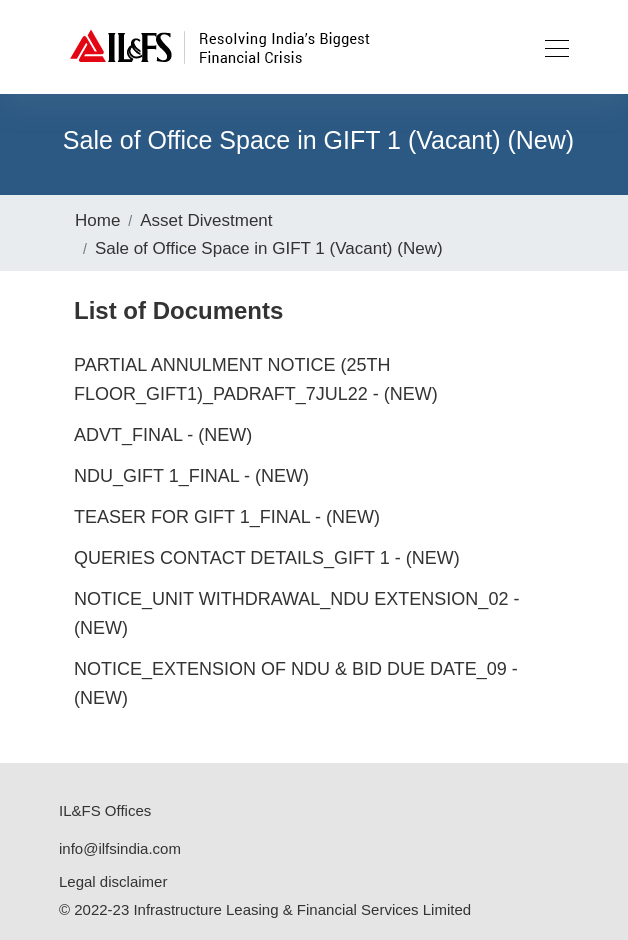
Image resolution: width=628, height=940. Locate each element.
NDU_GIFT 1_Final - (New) (191, 476)
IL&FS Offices (105, 810)
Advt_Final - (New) (163, 435)
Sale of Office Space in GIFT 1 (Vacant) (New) (269, 248)
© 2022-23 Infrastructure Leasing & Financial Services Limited (265, 909)
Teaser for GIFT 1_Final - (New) (227, 517)
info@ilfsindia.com (120, 848)
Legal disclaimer (113, 881)
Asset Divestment (206, 220)
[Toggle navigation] (551, 47)
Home (97, 220)
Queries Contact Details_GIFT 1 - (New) (267, 558)
